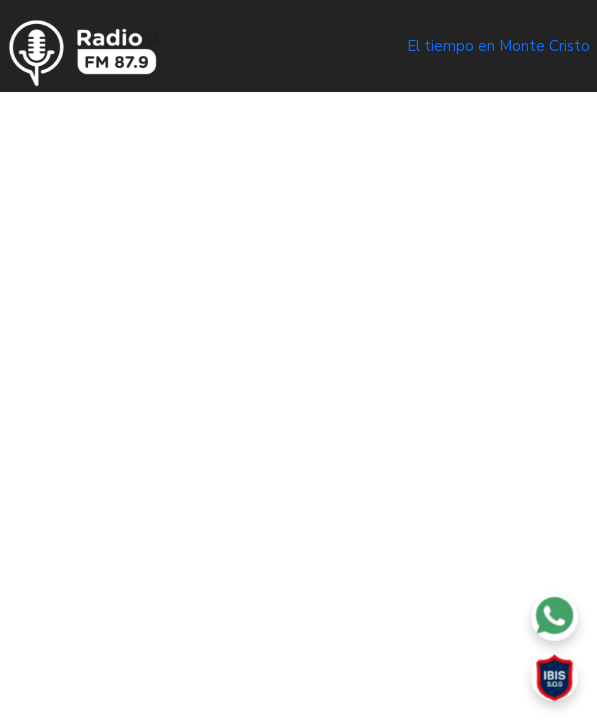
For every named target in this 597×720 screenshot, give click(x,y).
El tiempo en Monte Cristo (498, 46)
